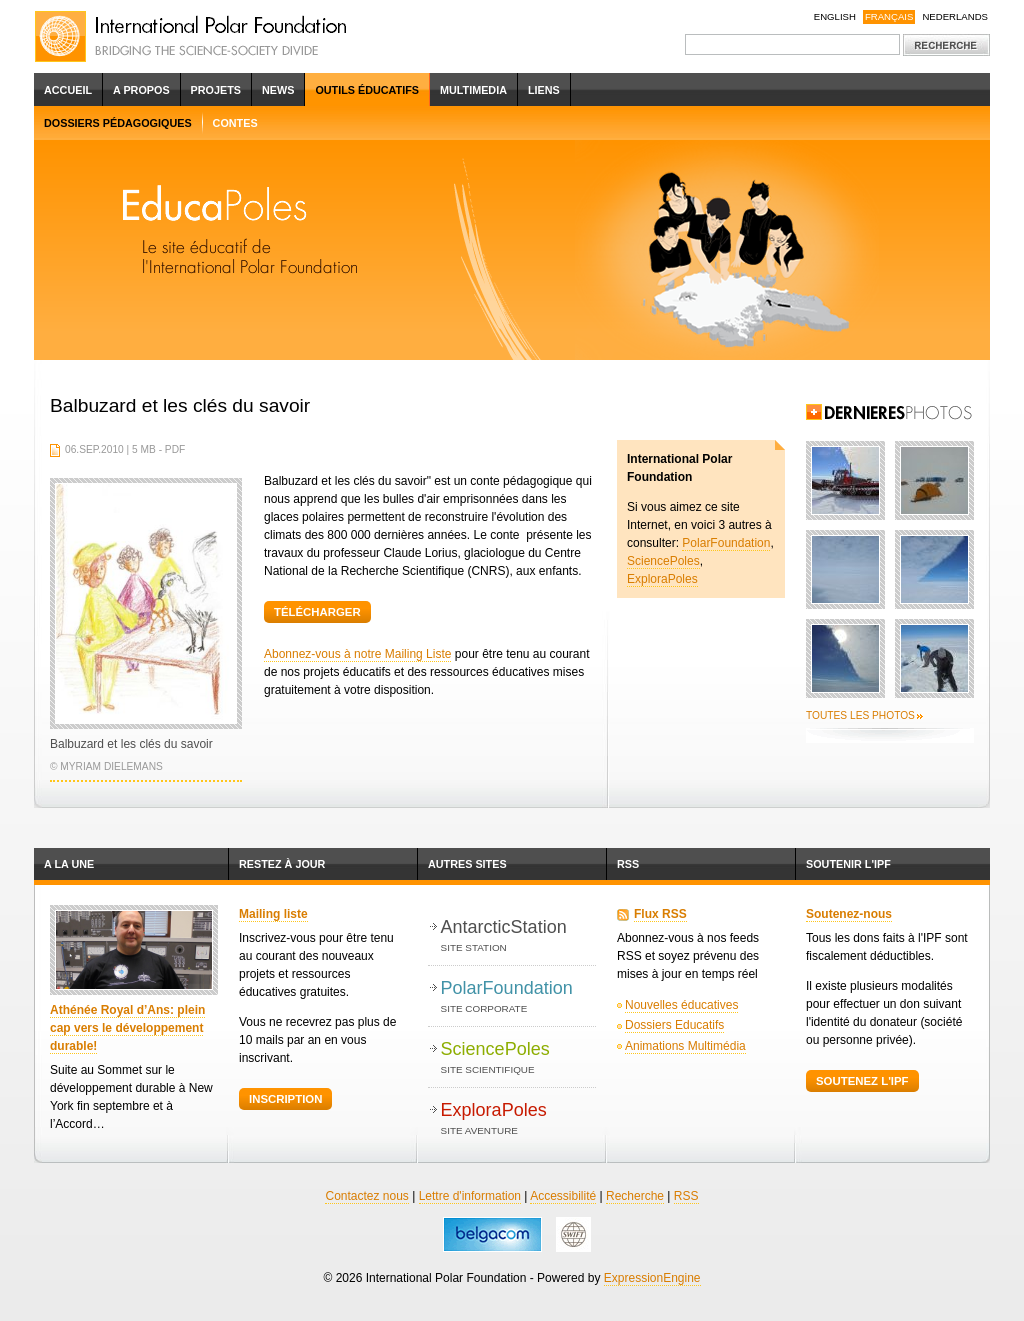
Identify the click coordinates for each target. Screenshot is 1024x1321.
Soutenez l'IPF (862, 1081)
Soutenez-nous (849, 914)
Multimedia (473, 90)
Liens (544, 90)
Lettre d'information (470, 1196)
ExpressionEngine (652, 1278)
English (835, 16)
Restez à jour (282, 864)
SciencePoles (663, 561)
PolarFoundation (726, 543)
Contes (235, 123)
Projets (216, 90)
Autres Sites (467, 864)
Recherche (635, 1196)
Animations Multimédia (685, 1046)
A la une (69, 864)
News (278, 90)
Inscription (285, 1099)
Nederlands (955, 16)
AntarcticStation (518, 936)
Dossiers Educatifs (674, 1025)
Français (889, 16)
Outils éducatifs (367, 90)
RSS (628, 864)
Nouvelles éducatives (681, 1005)
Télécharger (317, 612)
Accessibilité (563, 1196)
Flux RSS (660, 914)
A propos (141, 90)
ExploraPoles (662, 579)
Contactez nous (366, 1196)
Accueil (68, 90)
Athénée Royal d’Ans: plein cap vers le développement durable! (127, 1028)
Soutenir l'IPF (848, 864)
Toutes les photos (860, 715)
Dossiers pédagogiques (118, 123)
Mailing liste (273, 914)
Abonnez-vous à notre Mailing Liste (357, 654)
